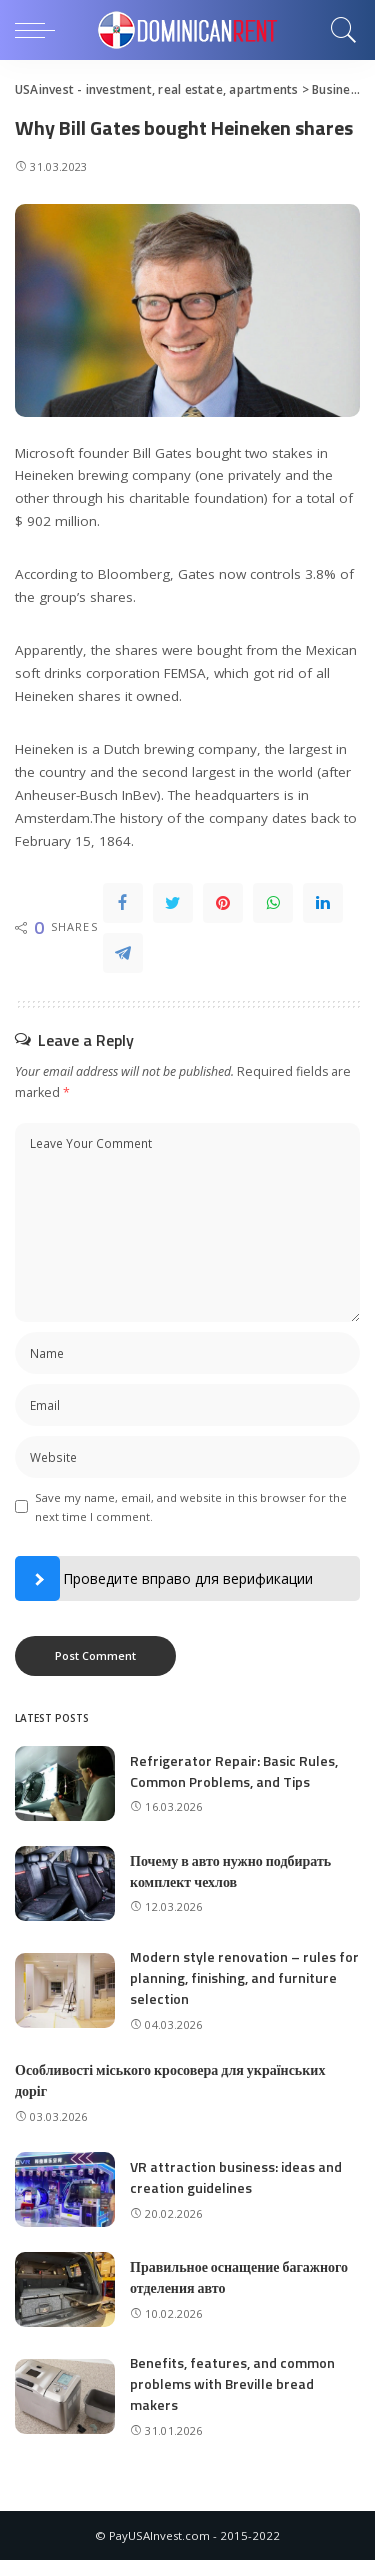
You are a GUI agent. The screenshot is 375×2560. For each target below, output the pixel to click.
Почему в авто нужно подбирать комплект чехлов (230, 1871)
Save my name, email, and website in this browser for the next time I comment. (191, 1507)
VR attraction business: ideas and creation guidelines (236, 2177)
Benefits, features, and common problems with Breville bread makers (232, 2383)
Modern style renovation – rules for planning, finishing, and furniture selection (244, 1977)
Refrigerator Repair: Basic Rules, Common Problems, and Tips (234, 1771)
